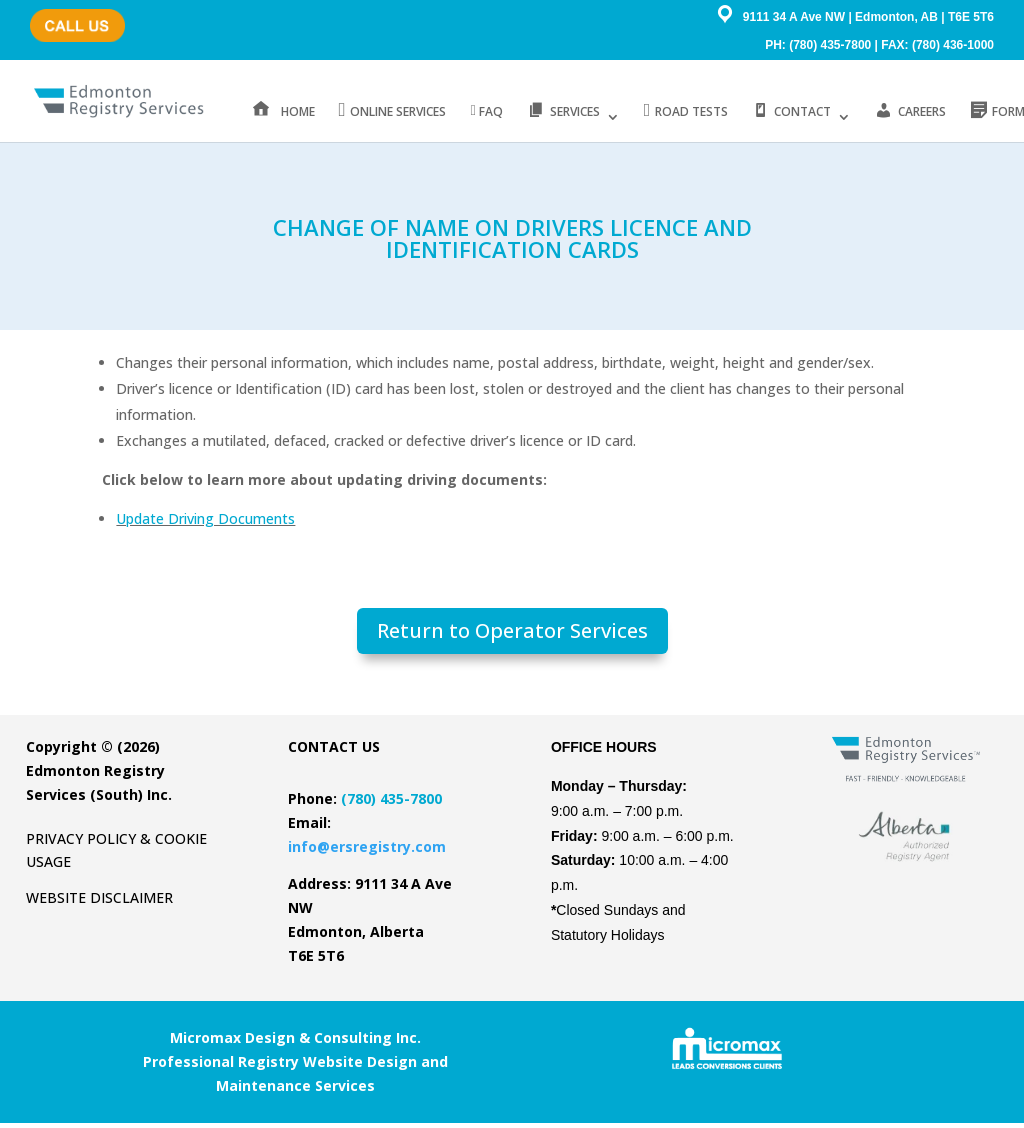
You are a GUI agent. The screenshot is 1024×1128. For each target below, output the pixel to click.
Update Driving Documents (205, 523)
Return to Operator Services (512, 635)
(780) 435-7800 (71, 15)
